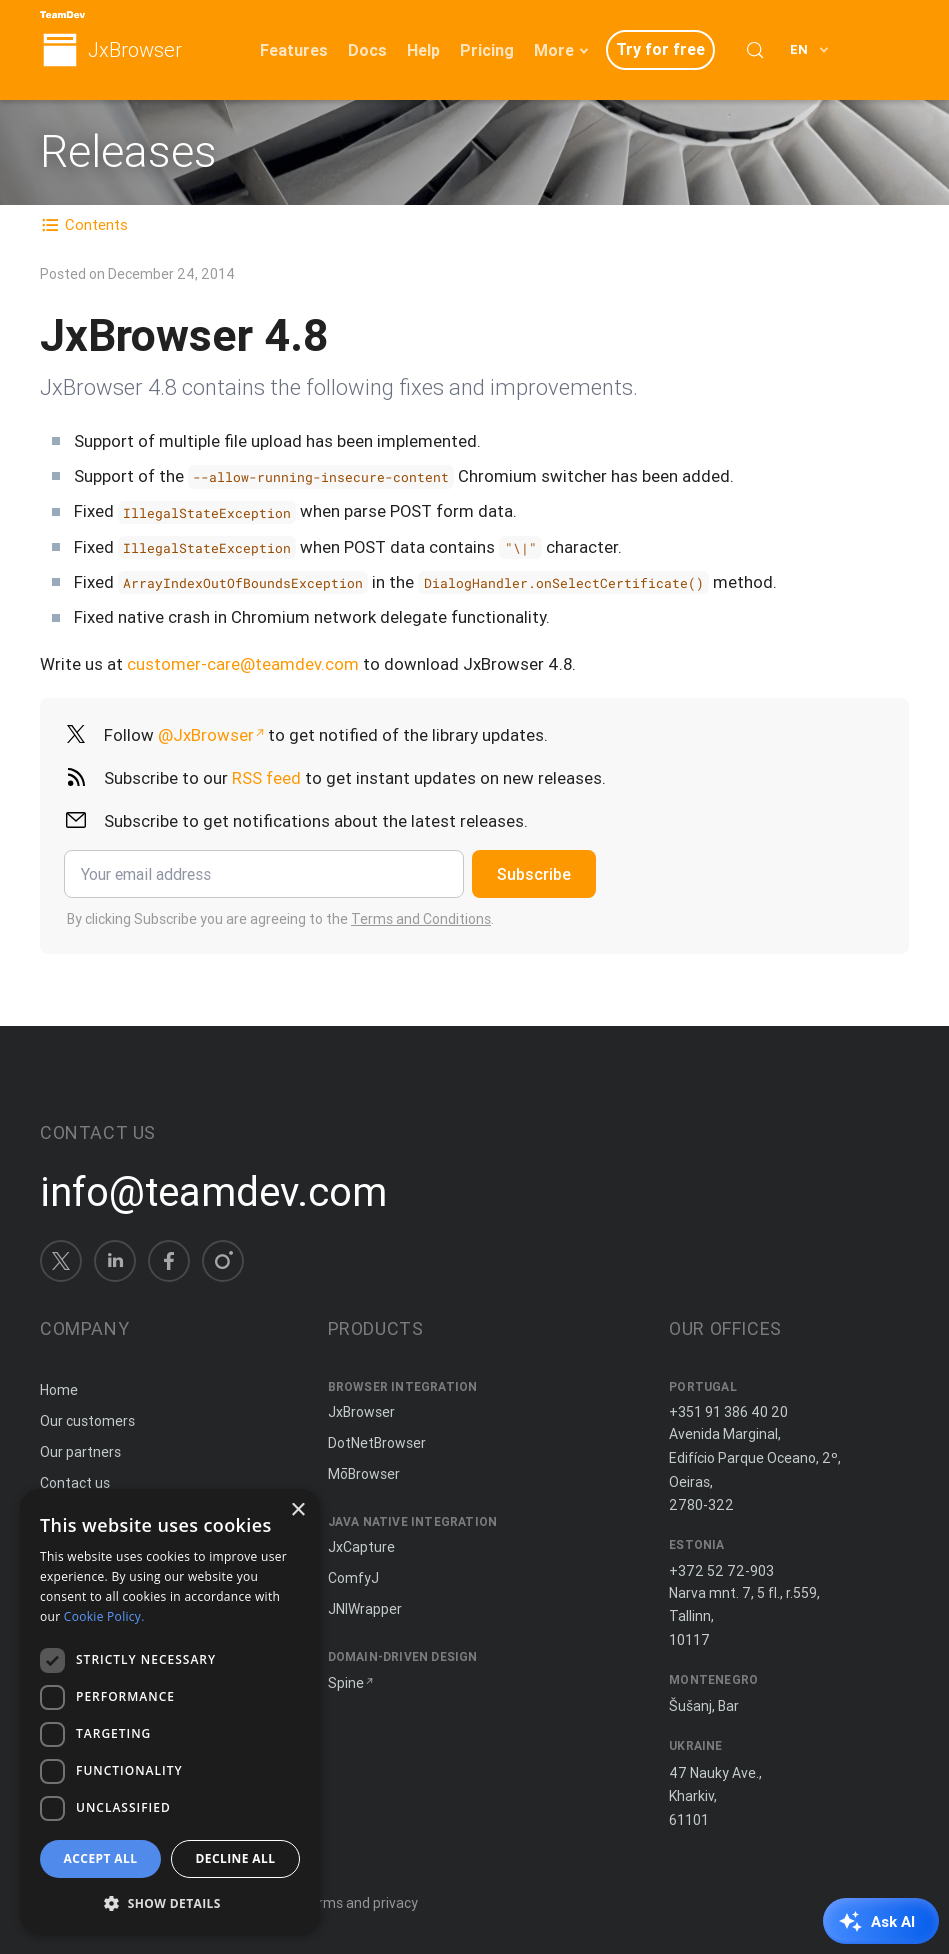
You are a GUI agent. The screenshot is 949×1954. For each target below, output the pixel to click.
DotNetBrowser (377, 1443)
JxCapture (361, 1547)
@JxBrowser (206, 735)
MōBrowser (364, 1474)
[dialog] (170, 1711)
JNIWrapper (365, 1609)
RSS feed (266, 778)
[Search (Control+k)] (755, 50)
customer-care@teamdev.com (243, 664)
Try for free (660, 49)
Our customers (87, 1421)
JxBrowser (135, 50)
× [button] (297, 1510)
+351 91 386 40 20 (728, 1412)
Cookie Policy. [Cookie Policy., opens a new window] (104, 1616)
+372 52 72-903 (721, 1571)
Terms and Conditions (421, 919)
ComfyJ (353, 1578)
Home (59, 1390)
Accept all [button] (101, 1858)
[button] (170, 1902)
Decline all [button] (236, 1858)
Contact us (75, 1483)
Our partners (80, 1452)
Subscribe (534, 874)
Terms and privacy (359, 1903)
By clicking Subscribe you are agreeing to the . (280, 919)
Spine (346, 1683)
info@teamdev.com (213, 1192)
